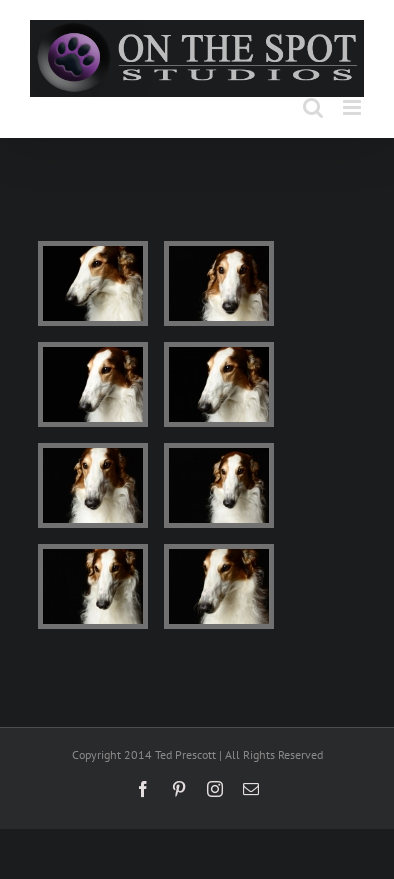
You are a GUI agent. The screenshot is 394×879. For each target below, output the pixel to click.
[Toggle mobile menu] (353, 107)
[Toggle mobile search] (313, 107)
